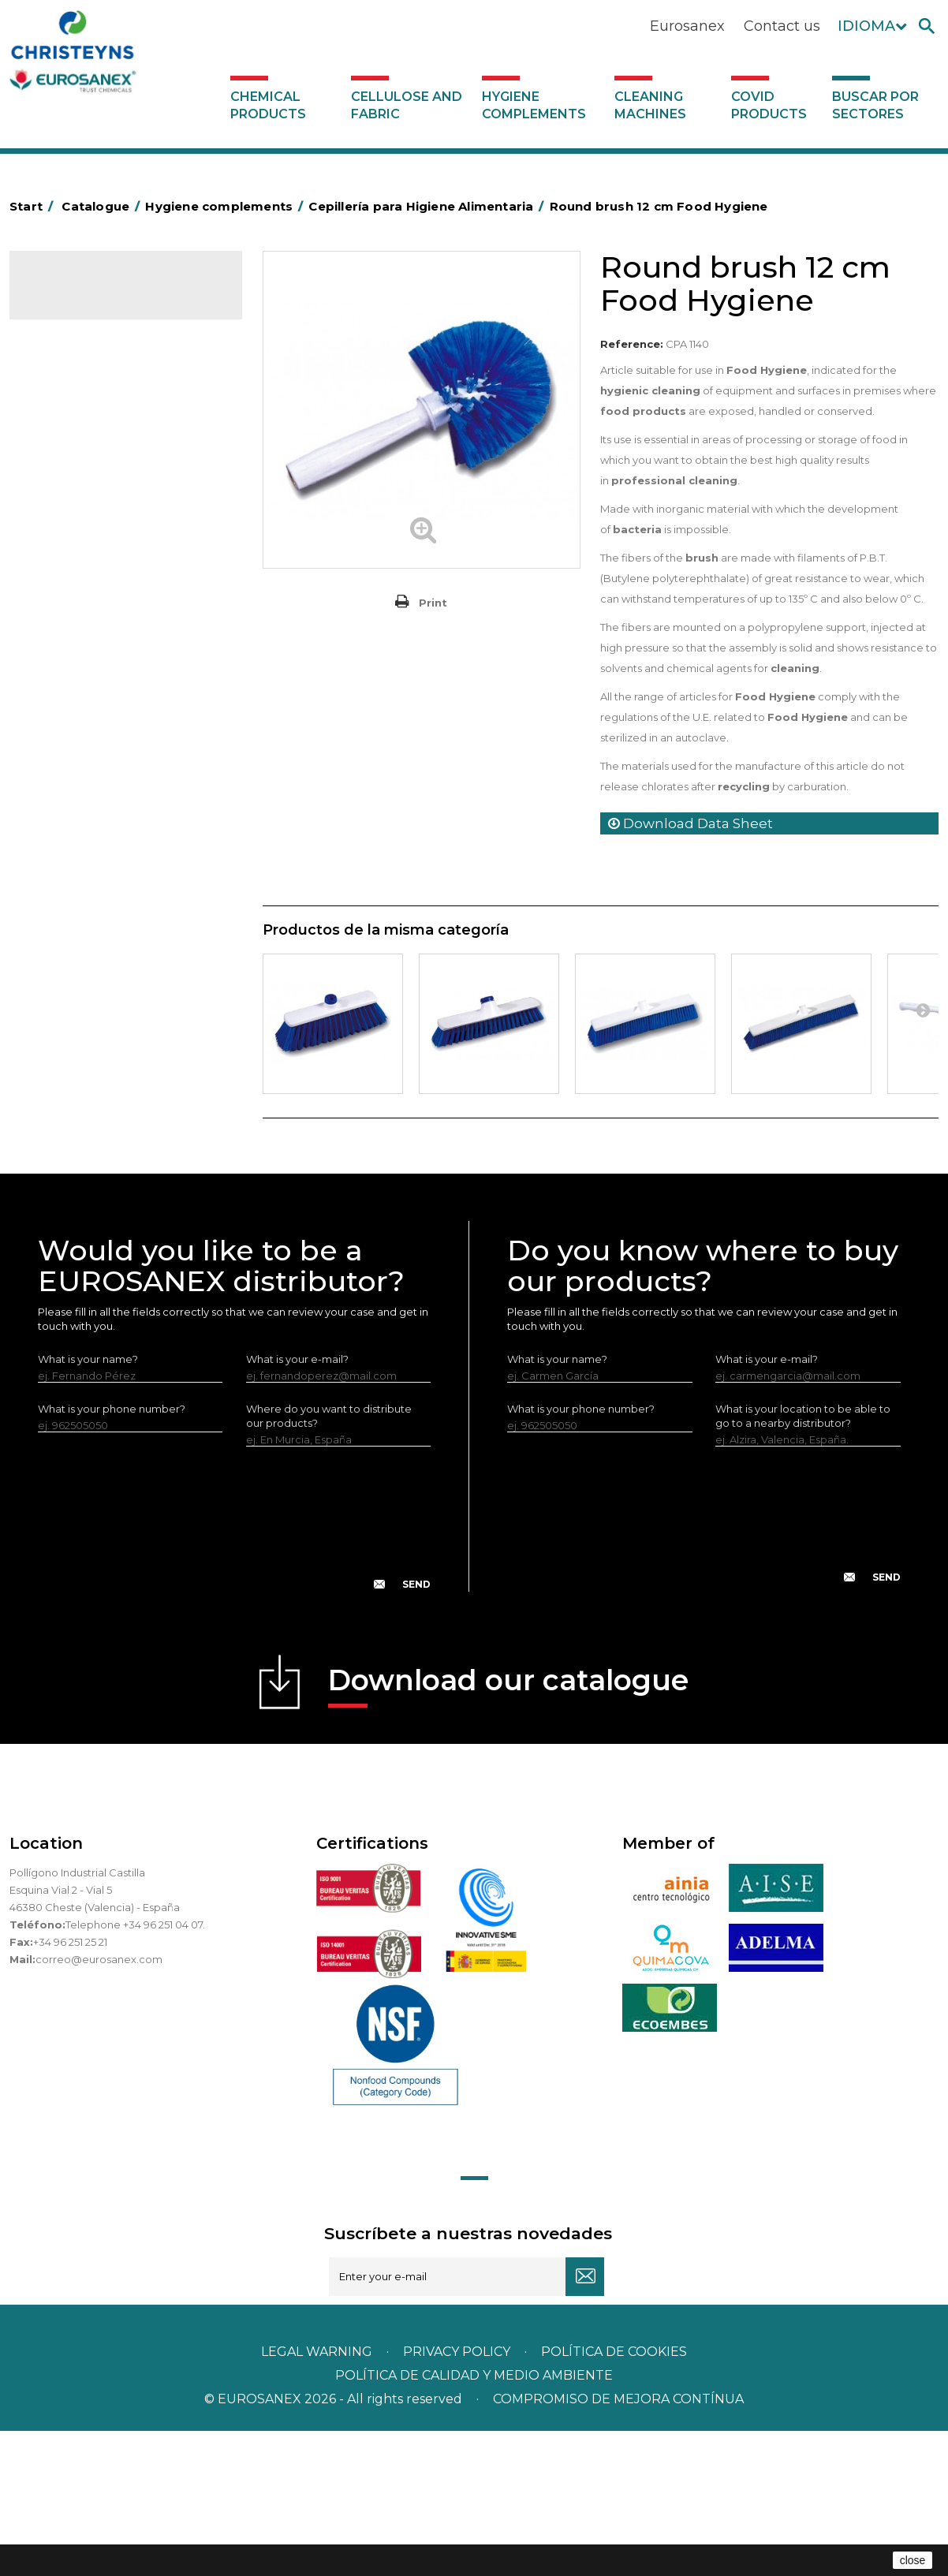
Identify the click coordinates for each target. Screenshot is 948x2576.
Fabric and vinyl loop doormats (119, 766)
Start (33, 206)
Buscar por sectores (875, 105)
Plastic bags (70, 499)
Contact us (782, 26)
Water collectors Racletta (105, 913)
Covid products (769, 105)
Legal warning (318, 2496)
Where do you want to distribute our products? (329, 1560)
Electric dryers (76, 937)
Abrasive (61, 401)
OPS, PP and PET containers (111, 669)
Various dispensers (87, 1035)
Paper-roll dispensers (94, 864)
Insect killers (71, 815)
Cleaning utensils (83, 962)
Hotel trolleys (74, 572)
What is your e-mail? (297, 1504)
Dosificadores (76, 1011)
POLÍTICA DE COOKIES (614, 2496)
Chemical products (268, 105)
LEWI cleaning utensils (96, 986)
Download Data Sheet (690, 823)
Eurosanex (687, 26)
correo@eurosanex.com (98, 2104)
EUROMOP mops (84, 840)
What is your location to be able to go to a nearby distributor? (802, 1560)
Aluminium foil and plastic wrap (118, 450)
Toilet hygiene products (100, 791)
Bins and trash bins (86, 620)
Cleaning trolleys (82, 596)
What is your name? (88, 1504)
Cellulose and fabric (406, 105)
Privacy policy (458, 2496)
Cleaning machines (650, 105)
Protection (67, 889)
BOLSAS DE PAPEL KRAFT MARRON (103, 535)
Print (433, 602)
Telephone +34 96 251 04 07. (135, 2069)
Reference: (631, 344)
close (913, 2560)
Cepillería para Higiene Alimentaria (95, 730)
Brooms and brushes (93, 694)
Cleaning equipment (93, 645)
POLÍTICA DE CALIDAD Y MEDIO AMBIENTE (474, 2520)
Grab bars (64, 475)
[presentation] (234, 1676)
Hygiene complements (534, 105)
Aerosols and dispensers (102, 426)
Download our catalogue (508, 1830)
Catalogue (88, 296)
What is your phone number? (111, 1553)
